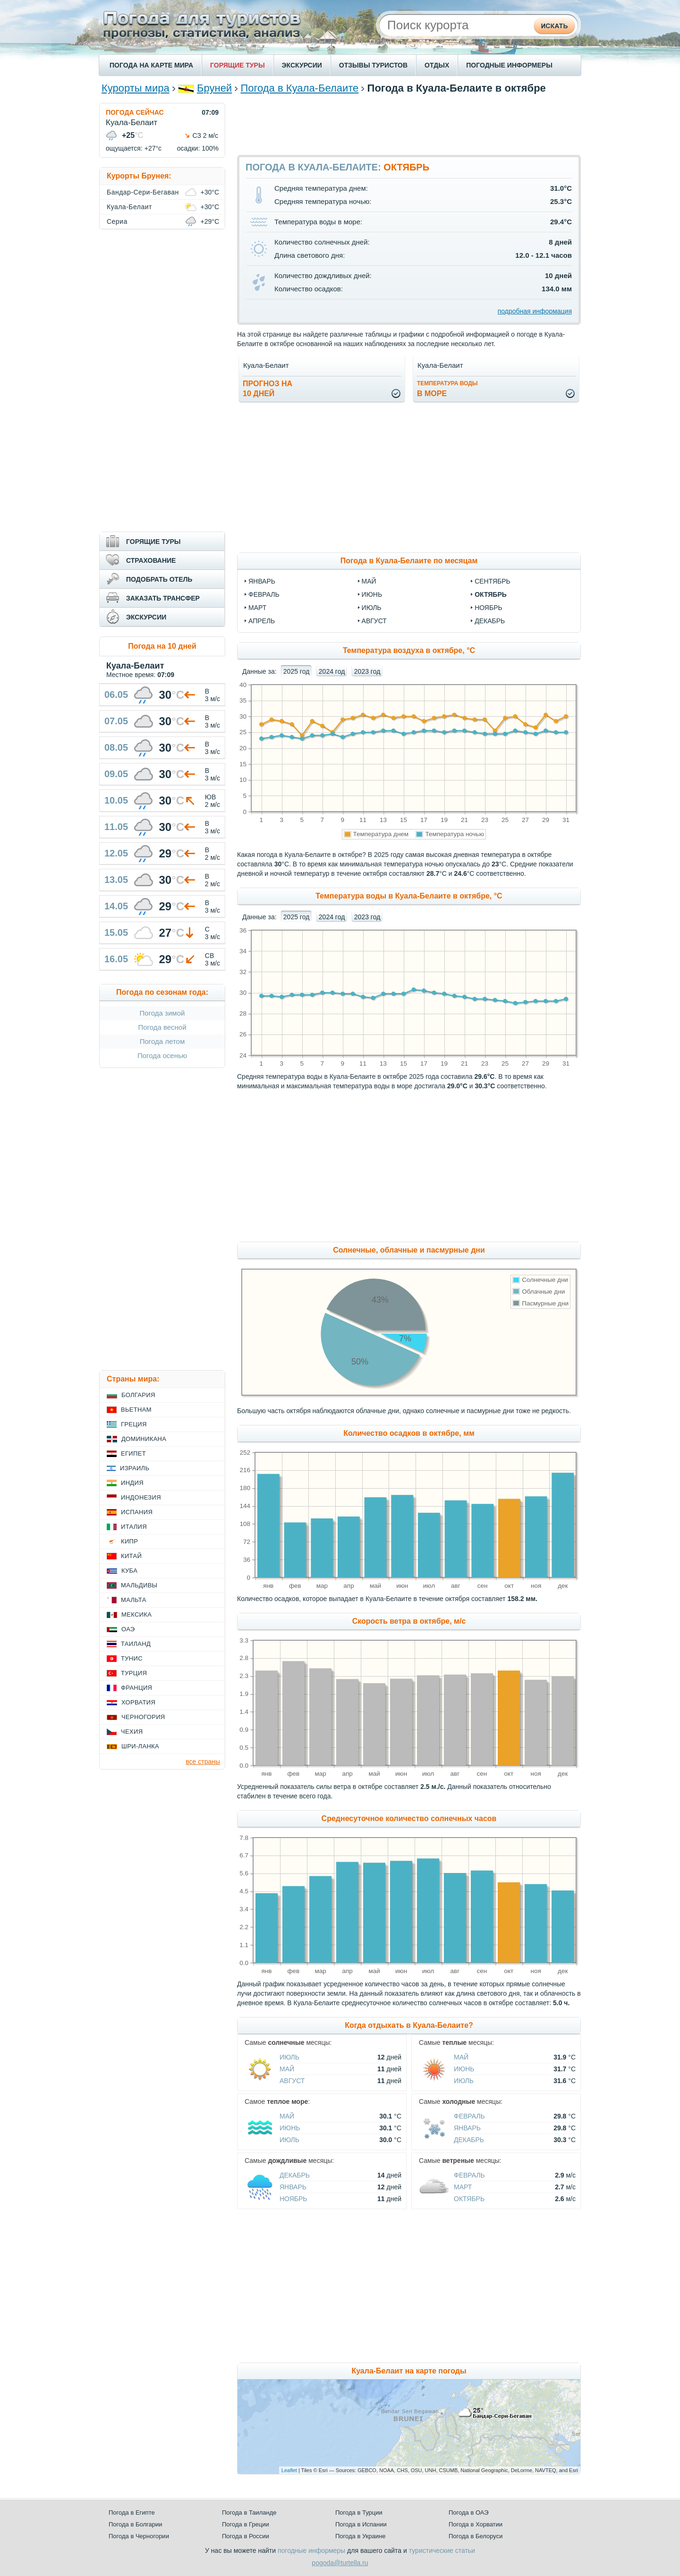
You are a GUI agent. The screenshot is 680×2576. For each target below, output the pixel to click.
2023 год (367, 671)
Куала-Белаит (129, 207)
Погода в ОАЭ (468, 2512)
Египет (133, 1453)
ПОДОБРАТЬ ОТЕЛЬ (159, 579)
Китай (131, 1555)
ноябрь (488, 607)
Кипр (129, 1541)
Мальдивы (139, 1585)
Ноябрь (293, 2199)
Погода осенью (162, 1055)
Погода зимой (162, 1013)
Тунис (132, 1658)
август (374, 621)
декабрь (490, 621)
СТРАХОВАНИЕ (151, 560)
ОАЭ (128, 1629)
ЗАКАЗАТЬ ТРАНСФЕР (163, 598)
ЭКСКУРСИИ (302, 65)
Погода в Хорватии (475, 2524)
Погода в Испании (361, 2524)
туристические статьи (442, 2550)
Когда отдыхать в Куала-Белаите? (409, 2025)
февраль (264, 594)
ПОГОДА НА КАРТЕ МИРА (151, 65)
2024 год (332, 671)
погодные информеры (311, 2550)
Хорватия (138, 1702)
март (257, 607)
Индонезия (141, 1497)
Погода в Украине (360, 2536)
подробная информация (535, 311)
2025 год (296, 671)
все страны (203, 1761)
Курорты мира (136, 88)
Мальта (133, 1599)
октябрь (491, 594)
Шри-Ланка (140, 1746)
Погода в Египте (132, 2512)
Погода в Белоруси (475, 2536)
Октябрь (469, 2199)
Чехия (132, 1731)
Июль (289, 2057)
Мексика (136, 1614)
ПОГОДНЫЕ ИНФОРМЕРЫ (509, 65)
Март (463, 2187)
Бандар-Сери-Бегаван (143, 192)
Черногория (143, 1716)
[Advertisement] (409, 124)
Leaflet (289, 2470)
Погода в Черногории (139, 2536)
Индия (132, 1482)
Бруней (214, 88)
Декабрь (469, 2140)
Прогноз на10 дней (267, 389)
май (369, 581)
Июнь (464, 2069)
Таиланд (136, 1643)
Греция (134, 1424)
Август (292, 2081)
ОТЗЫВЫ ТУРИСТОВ (373, 65)
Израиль (134, 1468)
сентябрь (492, 581)
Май (287, 2069)
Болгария (138, 1394)
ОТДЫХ (437, 65)
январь (261, 581)
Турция (134, 1673)
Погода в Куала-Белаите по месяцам (409, 561)
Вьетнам (136, 1409)
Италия (134, 1526)
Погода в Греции (245, 2524)
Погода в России (245, 2536)
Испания (137, 1512)
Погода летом (162, 1041)
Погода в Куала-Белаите (299, 88)
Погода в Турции (358, 2512)
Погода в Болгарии (135, 2524)
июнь (372, 594)
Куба (129, 1570)
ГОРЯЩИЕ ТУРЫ (237, 65)
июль (372, 607)
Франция (136, 1687)
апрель (261, 621)
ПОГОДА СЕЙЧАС (135, 112)
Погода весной (162, 1027)
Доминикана (143, 1438)
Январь (467, 2128)
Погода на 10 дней (162, 646)
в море (447, 389)
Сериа (117, 221)
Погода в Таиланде (249, 2512)
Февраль (469, 2116)
